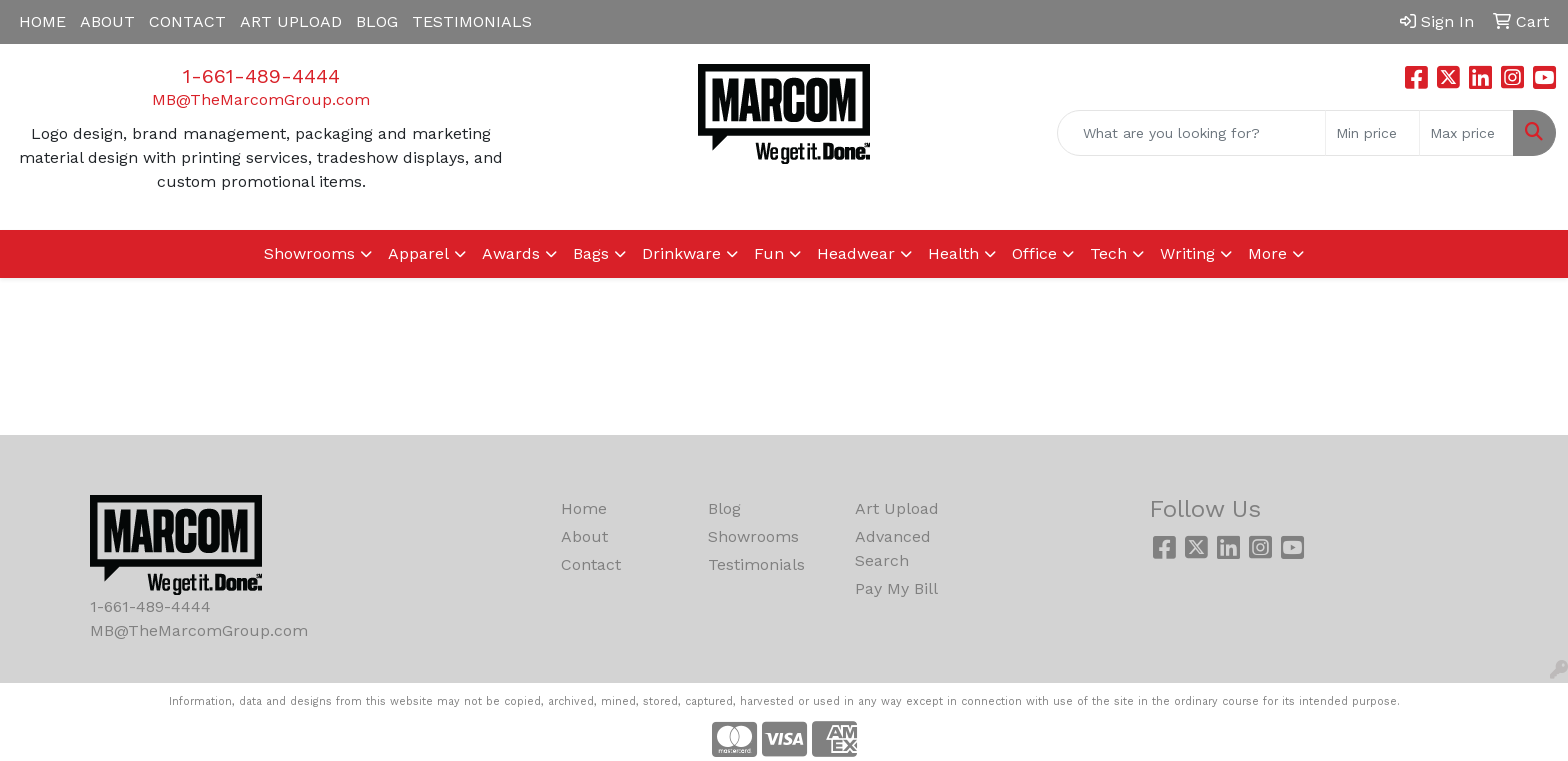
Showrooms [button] (309, 253)
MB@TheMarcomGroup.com (261, 99)
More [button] (1267, 253)
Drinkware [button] (681, 253)
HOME (42, 21)
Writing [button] (1187, 253)
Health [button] (953, 253)
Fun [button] (769, 253)
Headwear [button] (856, 253)
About (584, 536)
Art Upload (897, 508)
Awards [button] (511, 253)
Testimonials (756, 564)
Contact (591, 564)
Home (584, 508)
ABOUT (107, 21)
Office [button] (1034, 253)
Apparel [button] (418, 253)
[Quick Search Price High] (1466, 133)
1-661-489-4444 (261, 76)
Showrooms (753, 536)
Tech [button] (1108, 253)
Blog (724, 508)
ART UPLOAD (291, 21)
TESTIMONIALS (472, 21)
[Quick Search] (1191, 133)
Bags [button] (591, 253)
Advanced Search (893, 548)
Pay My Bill (896, 588)
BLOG (377, 21)
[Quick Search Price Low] (1372, 133)
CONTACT (187, 21)
